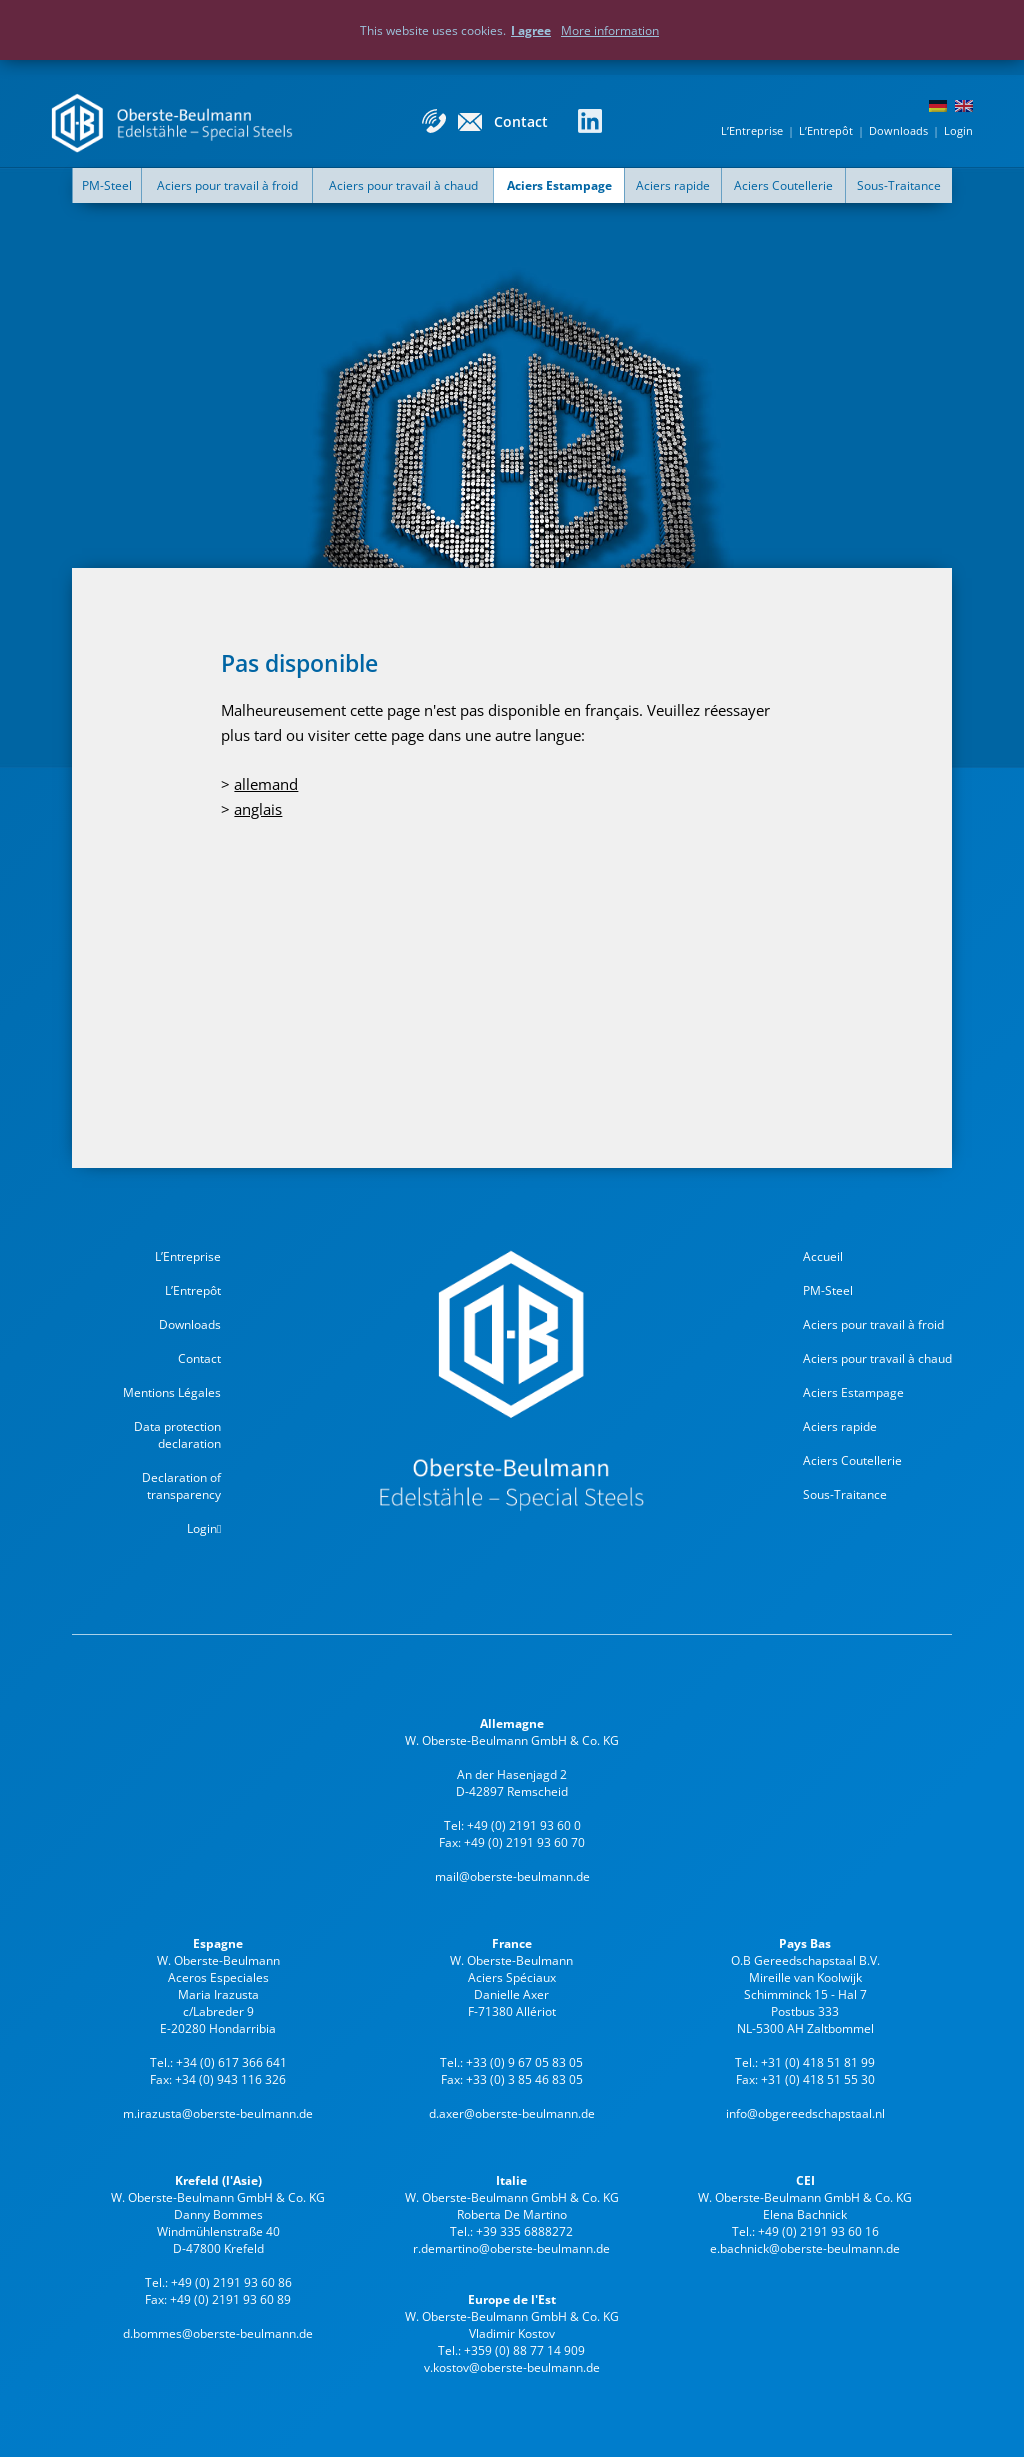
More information (610, 30)
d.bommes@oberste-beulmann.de (218, 2333)
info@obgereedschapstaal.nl (805, 2113)
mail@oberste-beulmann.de (512, 1876)
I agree (531, 30)
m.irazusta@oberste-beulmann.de (218, 2113)
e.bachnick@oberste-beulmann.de (805, 2248)
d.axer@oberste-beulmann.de (512, 2113)
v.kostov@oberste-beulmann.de (512, 2367)
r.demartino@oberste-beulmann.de (511, 2248)
